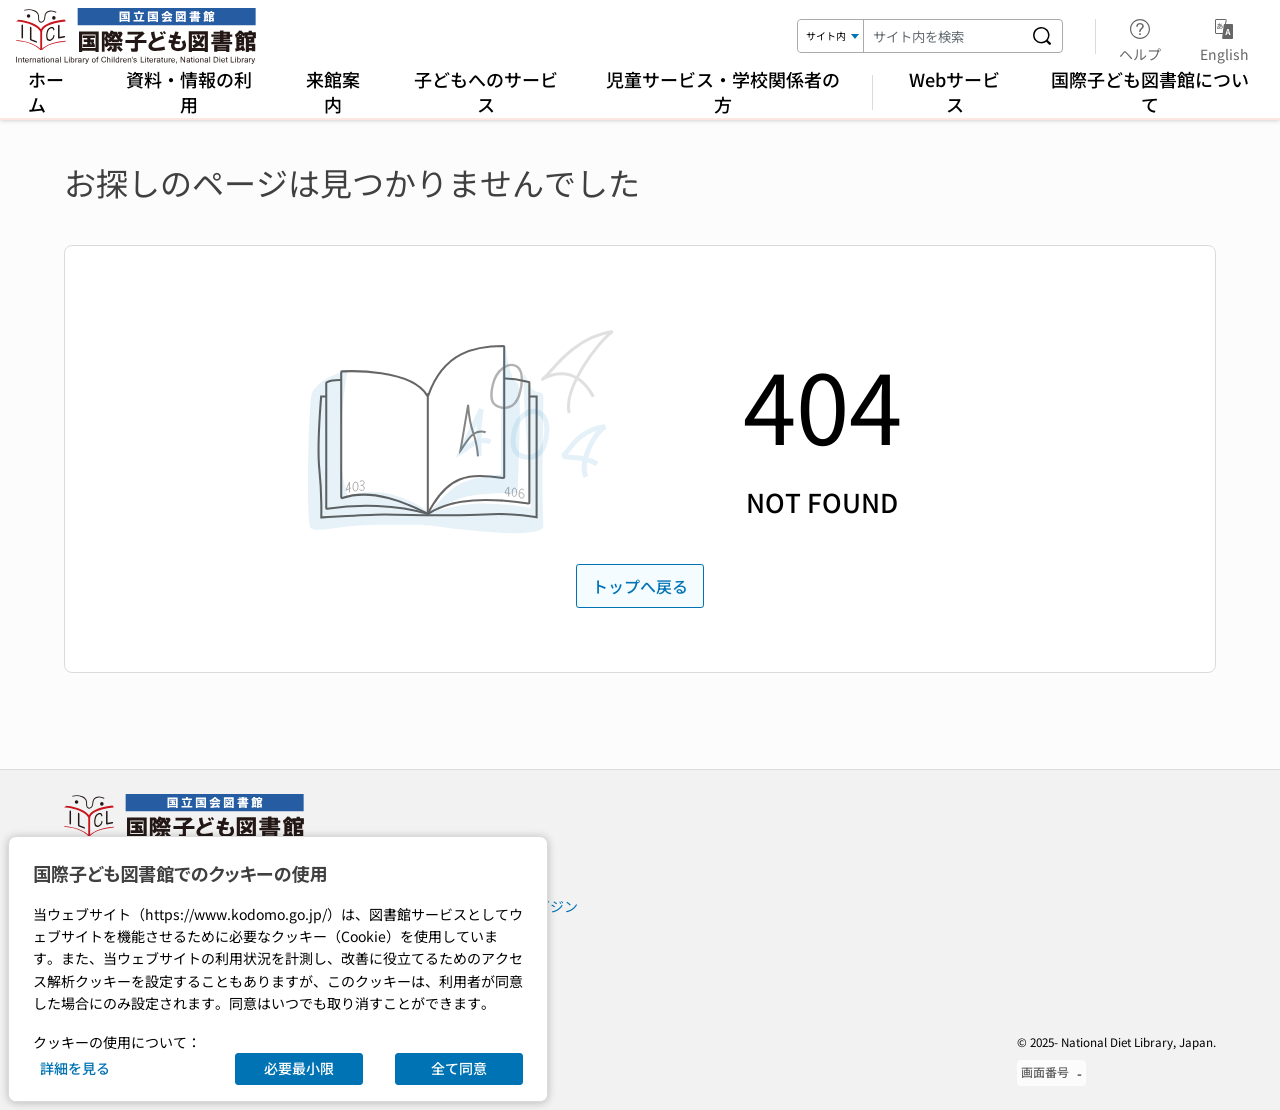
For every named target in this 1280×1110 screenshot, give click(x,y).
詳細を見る (75, 1068)
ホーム (46, 91)
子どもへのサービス (486, 91)
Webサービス (954, 91)
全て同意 (459, 1068)
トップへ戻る (640, 586)
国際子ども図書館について (1150, 91)
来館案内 (333, 91)
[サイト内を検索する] (1042, 36)
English (1224, 37)
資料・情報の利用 (189, 91)
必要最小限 (299, 1068)
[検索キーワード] (943, 36)
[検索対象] (831, 36)
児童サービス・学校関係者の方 (723, 91)
